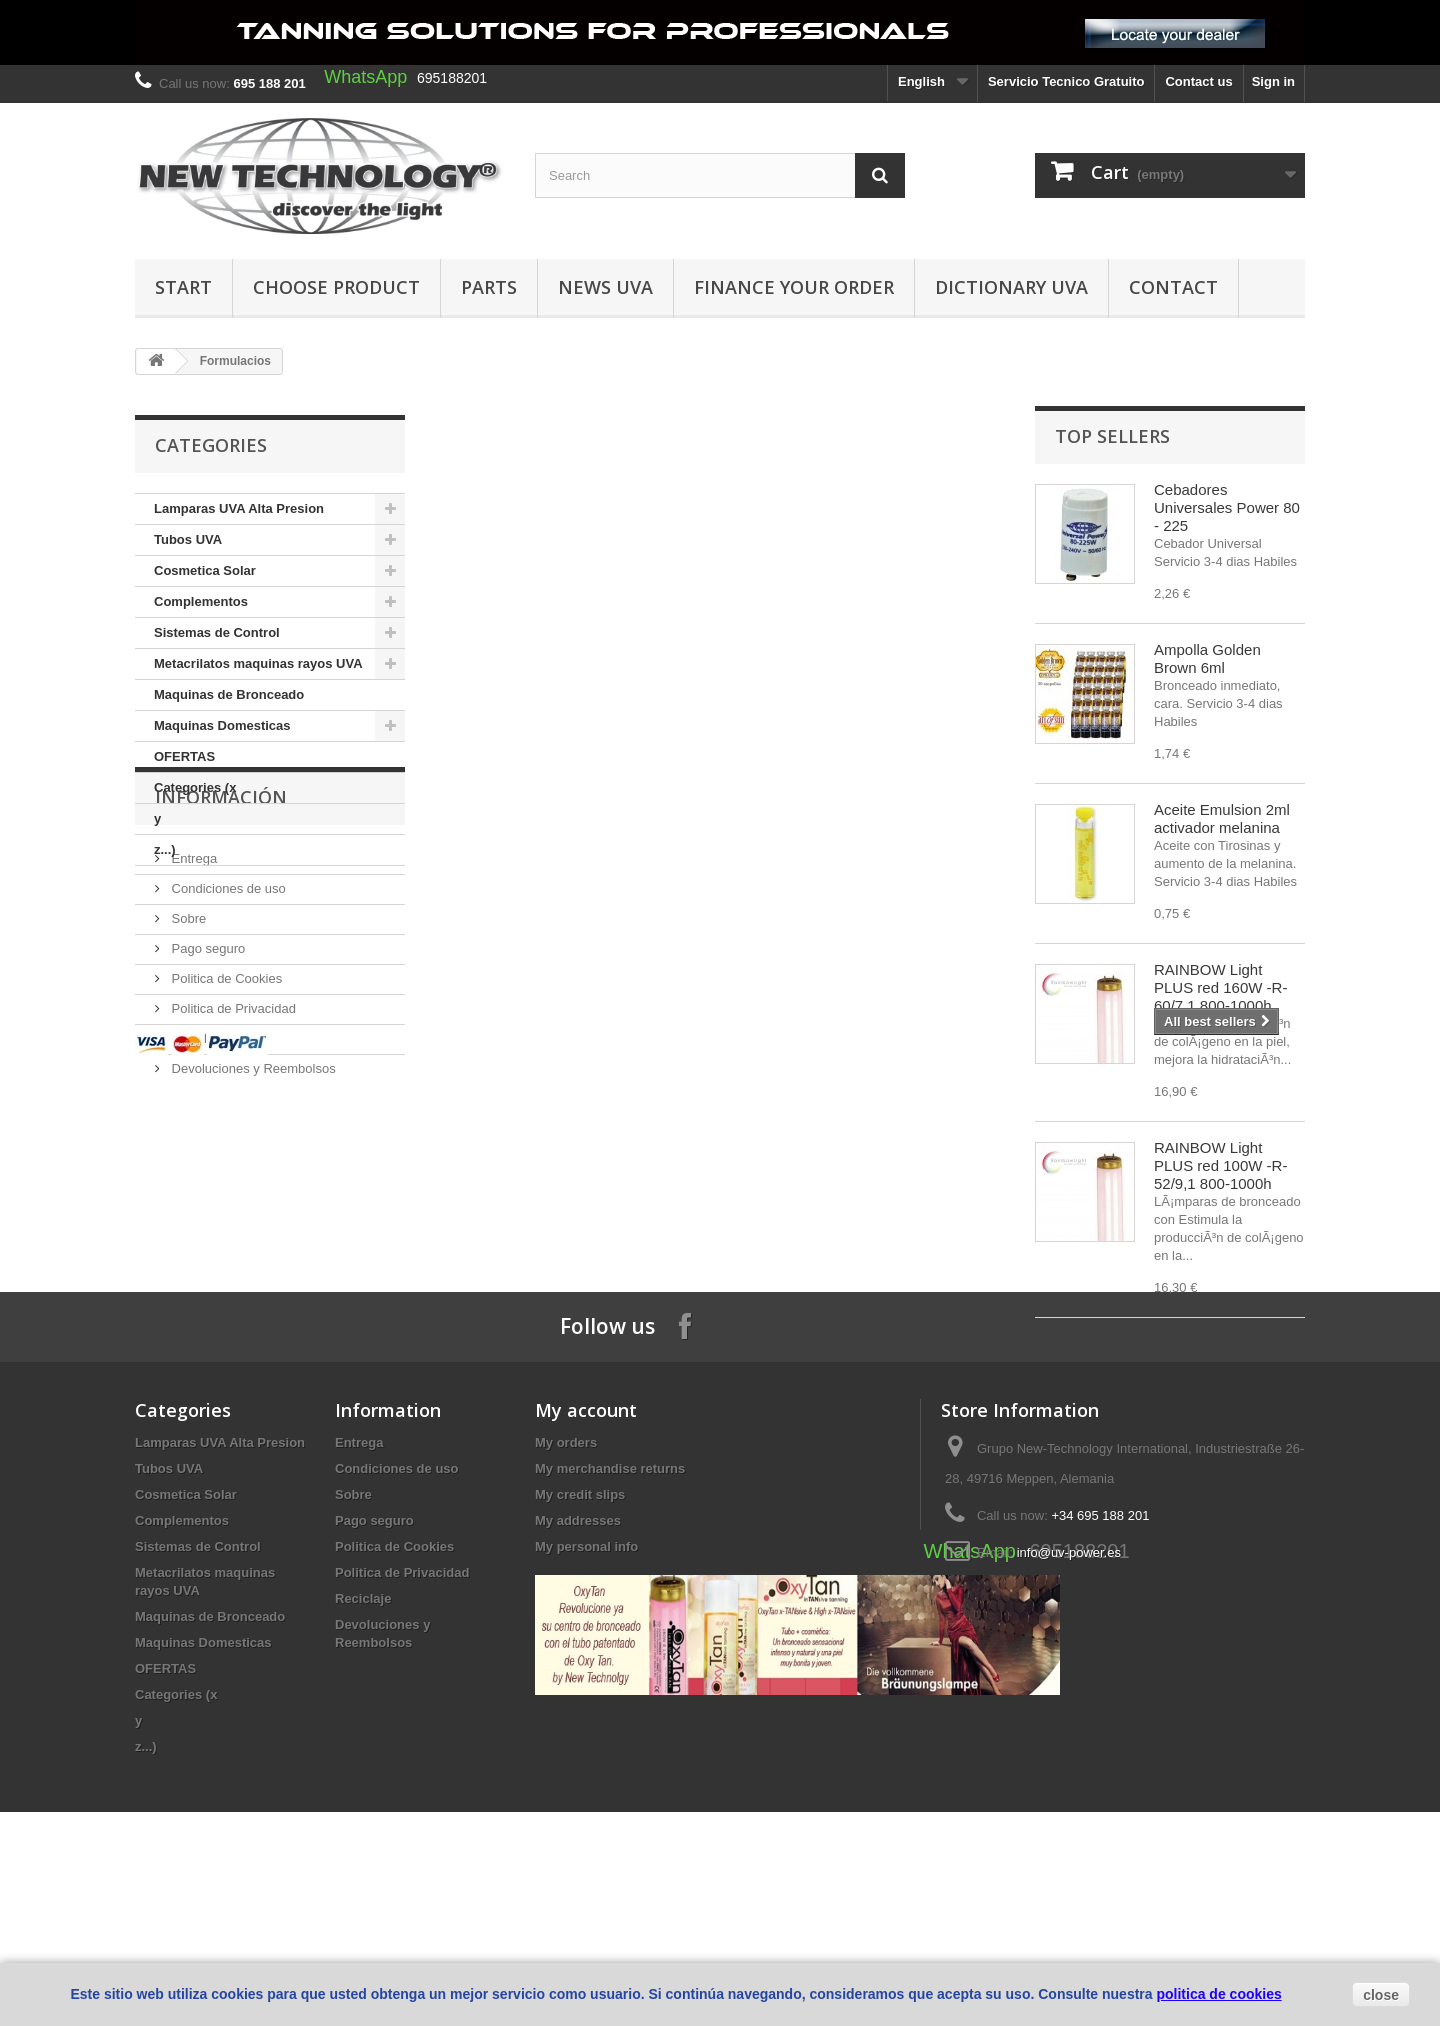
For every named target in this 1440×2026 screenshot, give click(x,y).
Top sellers (1112, 436)
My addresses (578, 1673)
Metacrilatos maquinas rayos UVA (258, 663)
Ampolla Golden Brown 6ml (1207, 658)
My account (586, 1563)
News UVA (605, 287)
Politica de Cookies (225, 1099)
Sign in (1273, 81)
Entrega (192, 979)
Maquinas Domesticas (222, 725)
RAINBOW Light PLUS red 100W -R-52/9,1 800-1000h (1220, 1165)
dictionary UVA (1011, 287)
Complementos (201, 601)
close (1381, 1995)
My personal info (586, 1699)
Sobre (187, 1039)
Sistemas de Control (217, 632)
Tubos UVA (188, 539)
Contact (1173, 287)
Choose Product (336, 287)
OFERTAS (184, 756)
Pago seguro (206, 1069)
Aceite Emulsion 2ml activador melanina (1222, 818)
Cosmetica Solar (205, 570)
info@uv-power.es (1069, 1705)
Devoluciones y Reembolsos (252, 1189)
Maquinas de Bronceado (229, 694)
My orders (566, 1595)
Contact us (1198, 81)
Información (221, 926)
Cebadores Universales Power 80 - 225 (1227, 507)
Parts (489, 287)
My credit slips (580, 1647)
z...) (165, 849)
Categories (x (195, 787)
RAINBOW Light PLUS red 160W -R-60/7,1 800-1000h (1220, 987)
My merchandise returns (610, 1621)
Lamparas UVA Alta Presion (239, 508)
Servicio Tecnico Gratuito (1066, 81)
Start (183, 287)
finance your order (794, 287)
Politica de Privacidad (232, 1129)
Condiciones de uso (227, 1009)
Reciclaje (196, 1159)
